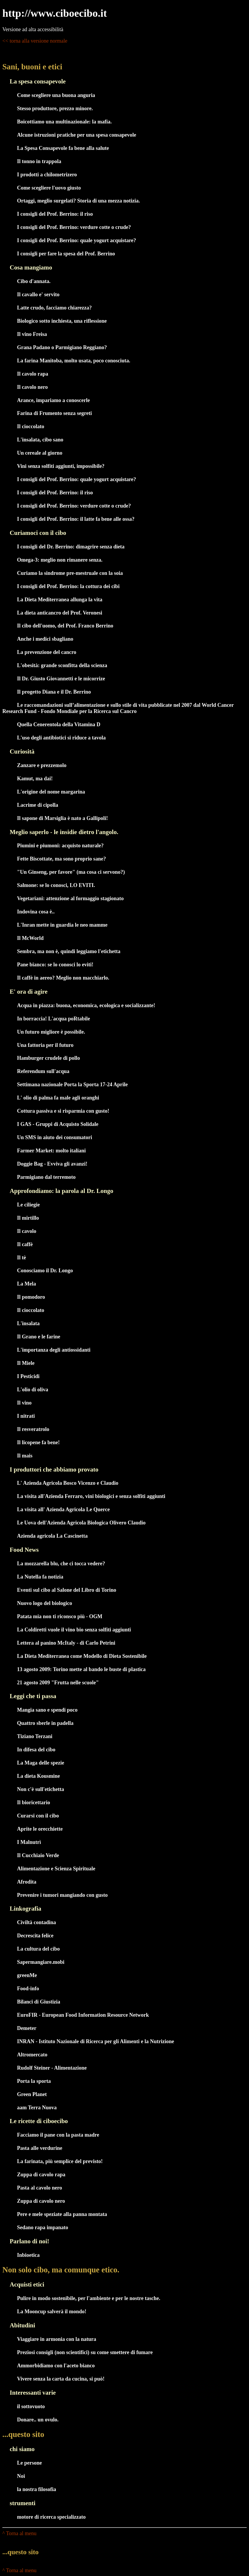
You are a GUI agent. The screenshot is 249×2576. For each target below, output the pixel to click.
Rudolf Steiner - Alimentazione (52, 2068)
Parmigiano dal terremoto (46, 1177)
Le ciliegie (28, 1205)
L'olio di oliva (32, 1389)
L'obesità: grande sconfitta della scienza (62, 665)
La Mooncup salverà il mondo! (51, 2311)
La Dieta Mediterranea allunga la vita (59, 599)
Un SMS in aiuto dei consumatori (54, 1137)
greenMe (27, 1975)
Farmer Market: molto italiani (51, 1151)
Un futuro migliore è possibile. (51, 1032)
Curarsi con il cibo (38, 1816)
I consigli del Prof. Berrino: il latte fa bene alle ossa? (75, 519)
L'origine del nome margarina (51, 792)
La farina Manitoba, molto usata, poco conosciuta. (73, 361)
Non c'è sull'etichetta (40, 1789)
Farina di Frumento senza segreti (54, 413)
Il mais (25, 1456)
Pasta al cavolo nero (39, 2188)
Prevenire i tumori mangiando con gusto (62, 1895)
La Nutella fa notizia (40, 1577)
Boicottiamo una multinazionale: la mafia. (64, 122)
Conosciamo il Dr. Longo (45, 1270)
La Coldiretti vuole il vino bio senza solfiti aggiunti (74, 1630)
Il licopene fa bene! (38, 1442)
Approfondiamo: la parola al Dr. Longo (61, 1190)
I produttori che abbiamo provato (54, 1469)
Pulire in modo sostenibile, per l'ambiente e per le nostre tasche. (88, 2298)
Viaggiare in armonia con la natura (56, 2339)
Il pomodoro (31, 1297)
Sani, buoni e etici (32, 66)
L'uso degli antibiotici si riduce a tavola (61, 738)
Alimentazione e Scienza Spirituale (56, 1869)
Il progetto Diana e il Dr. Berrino (54, 692)
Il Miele (25, 1363)
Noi (21, 2476)
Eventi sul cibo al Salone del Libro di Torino (66, 1590)
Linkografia (25, 1908)
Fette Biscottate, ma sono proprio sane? (61, 859)
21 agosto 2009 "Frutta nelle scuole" (58, 1682)
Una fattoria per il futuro (45, 1045)
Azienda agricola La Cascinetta (52, 1536)
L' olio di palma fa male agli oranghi (58, 1098)
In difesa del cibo (36, 1750)
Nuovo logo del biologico (44, 1603)
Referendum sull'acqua (43, 1071)
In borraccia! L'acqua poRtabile (53, 1019)
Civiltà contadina (36, 1922)
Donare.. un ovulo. (37, 2420)
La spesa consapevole (38, 81)
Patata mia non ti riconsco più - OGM (59, 1616)
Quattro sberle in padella (45, 1723)
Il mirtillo (28, 1218)
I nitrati (26, 1416)
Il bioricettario (33, 1802)
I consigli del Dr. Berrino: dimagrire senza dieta (70, 547)
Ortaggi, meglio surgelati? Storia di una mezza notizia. (78, 201)
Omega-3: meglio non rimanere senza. (59, 560)
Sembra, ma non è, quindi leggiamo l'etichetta (68, 951)
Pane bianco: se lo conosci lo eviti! (55, 965)
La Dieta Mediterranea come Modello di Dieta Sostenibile (82, 1656)
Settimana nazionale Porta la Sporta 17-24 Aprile (72, 1084)
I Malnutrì (29, 1842)
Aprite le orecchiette (40, 1829)
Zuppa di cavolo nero (41, 2201)
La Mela (26, 1284)
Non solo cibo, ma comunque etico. (60, 2269)
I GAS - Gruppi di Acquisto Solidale (57, 1124)
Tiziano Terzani (34, 1736)
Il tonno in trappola (39, 161)
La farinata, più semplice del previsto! (60, 2161)
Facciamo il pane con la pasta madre (58, 2135)
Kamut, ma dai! (35, 778)
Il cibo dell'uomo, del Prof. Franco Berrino (65, 626)
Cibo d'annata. (34, 281)
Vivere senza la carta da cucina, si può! (61, 2379)
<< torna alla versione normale (34, 41)
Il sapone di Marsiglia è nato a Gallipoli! (62, 818)
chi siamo (22, 2449)
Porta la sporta (34, 2081)
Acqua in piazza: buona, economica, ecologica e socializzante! (86, 1005)
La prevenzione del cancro (46, 652)
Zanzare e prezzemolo (41, 765)
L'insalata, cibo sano (40, 440)
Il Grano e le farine (38, 1337)
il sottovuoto (31, 2406)
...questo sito (23, 2434)
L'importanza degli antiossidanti (53, 1350)
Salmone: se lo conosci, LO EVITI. (56, 885)
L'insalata (28, 1323)
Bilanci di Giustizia (38, 2002)
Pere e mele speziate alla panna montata (62, 2214)
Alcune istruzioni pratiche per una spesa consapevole (76, 135)
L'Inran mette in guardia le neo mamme (62, 925)
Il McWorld (30, 938)
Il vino (24, 1403)
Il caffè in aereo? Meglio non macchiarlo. (63, 978)
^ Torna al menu (19, 2533)
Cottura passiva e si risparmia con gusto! (63, 1111)
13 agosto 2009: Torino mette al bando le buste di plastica (81, 1669)
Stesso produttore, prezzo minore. (55, 108)
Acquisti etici (27, 2284)
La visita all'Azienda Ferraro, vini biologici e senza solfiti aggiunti (91, 1496)
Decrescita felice (35, 1936)
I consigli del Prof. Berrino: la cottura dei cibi (68, 586)
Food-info (28, 1988)
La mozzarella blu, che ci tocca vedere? (61, 1563)
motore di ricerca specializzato (51, 2517)
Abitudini (22, 2325)
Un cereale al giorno (39, 453)
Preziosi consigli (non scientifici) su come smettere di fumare (85, 2352)
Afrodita (26, 1882)
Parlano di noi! (29, 2241)
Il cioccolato (30, 426)
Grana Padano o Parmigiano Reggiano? (62, 347)
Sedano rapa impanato (42, 2227)
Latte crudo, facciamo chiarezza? (54, 308)
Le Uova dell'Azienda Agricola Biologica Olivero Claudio (81, 1523)
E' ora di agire (29, 991)
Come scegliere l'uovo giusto (49, 188)
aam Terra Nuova (37, 2107)
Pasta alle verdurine (39, 2148)
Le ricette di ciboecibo (39, 2121)
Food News (24, 1549)
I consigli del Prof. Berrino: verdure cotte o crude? (74, 227)
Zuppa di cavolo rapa (41, 2174)
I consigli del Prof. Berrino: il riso (55, 214)
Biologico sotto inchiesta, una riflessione (62, 321)
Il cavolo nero (32, 387)
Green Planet (32, 2094)
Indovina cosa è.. (36, 912)
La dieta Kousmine (38, 1776)
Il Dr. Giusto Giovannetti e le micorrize (61, 679)
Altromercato (32, 2055)
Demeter (26, 2028)
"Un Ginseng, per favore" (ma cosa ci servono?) (71, 872)
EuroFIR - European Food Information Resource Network (83, 2015)
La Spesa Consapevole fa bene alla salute (63, 148)
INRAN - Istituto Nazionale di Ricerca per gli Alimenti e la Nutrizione (95, 2041)
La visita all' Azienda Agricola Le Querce (63, 1509)
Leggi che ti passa (33, 1696)
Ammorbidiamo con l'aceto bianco (56, 2366)
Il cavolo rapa (32, 374)
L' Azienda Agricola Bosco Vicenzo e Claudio (67, 1483)
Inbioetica (28, 2255)
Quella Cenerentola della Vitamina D (58, 724)
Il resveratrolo (33, 1429)
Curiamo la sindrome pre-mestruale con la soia (70, 573)
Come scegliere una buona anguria (56, 95)
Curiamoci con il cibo (38, 532)
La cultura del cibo (38, 1949)
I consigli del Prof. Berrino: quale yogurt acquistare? (76, 240)
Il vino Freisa (32, 334)
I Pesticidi (28, 1376)
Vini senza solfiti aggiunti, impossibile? (61, 466)
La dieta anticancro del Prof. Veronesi (59, 613)
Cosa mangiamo (31, 267)
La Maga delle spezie (40, 1763)
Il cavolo (26, 1231)
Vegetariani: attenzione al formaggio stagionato (70, 898)
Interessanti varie (33, 2392)
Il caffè (25, 1244)
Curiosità (22, 751)
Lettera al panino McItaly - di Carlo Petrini (66, 1643)
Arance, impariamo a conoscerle (53, 400)
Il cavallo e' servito (38, 294)
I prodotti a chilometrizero (47, 175)
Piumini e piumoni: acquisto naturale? (60, 845)
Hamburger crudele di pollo (48, 1058)
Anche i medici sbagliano (45, 639)
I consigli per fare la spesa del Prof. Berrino (66, 254)
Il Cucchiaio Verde (38, 1855)
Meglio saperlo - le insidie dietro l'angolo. (64, 832)
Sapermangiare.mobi (40, 1962)
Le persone (29, 2463)
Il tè (21, 1258)
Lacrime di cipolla (37, 805)
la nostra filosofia (36, 2489)
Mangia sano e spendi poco (47, 1710)
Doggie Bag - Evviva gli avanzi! (52, 1164)
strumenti (23, 2503)
